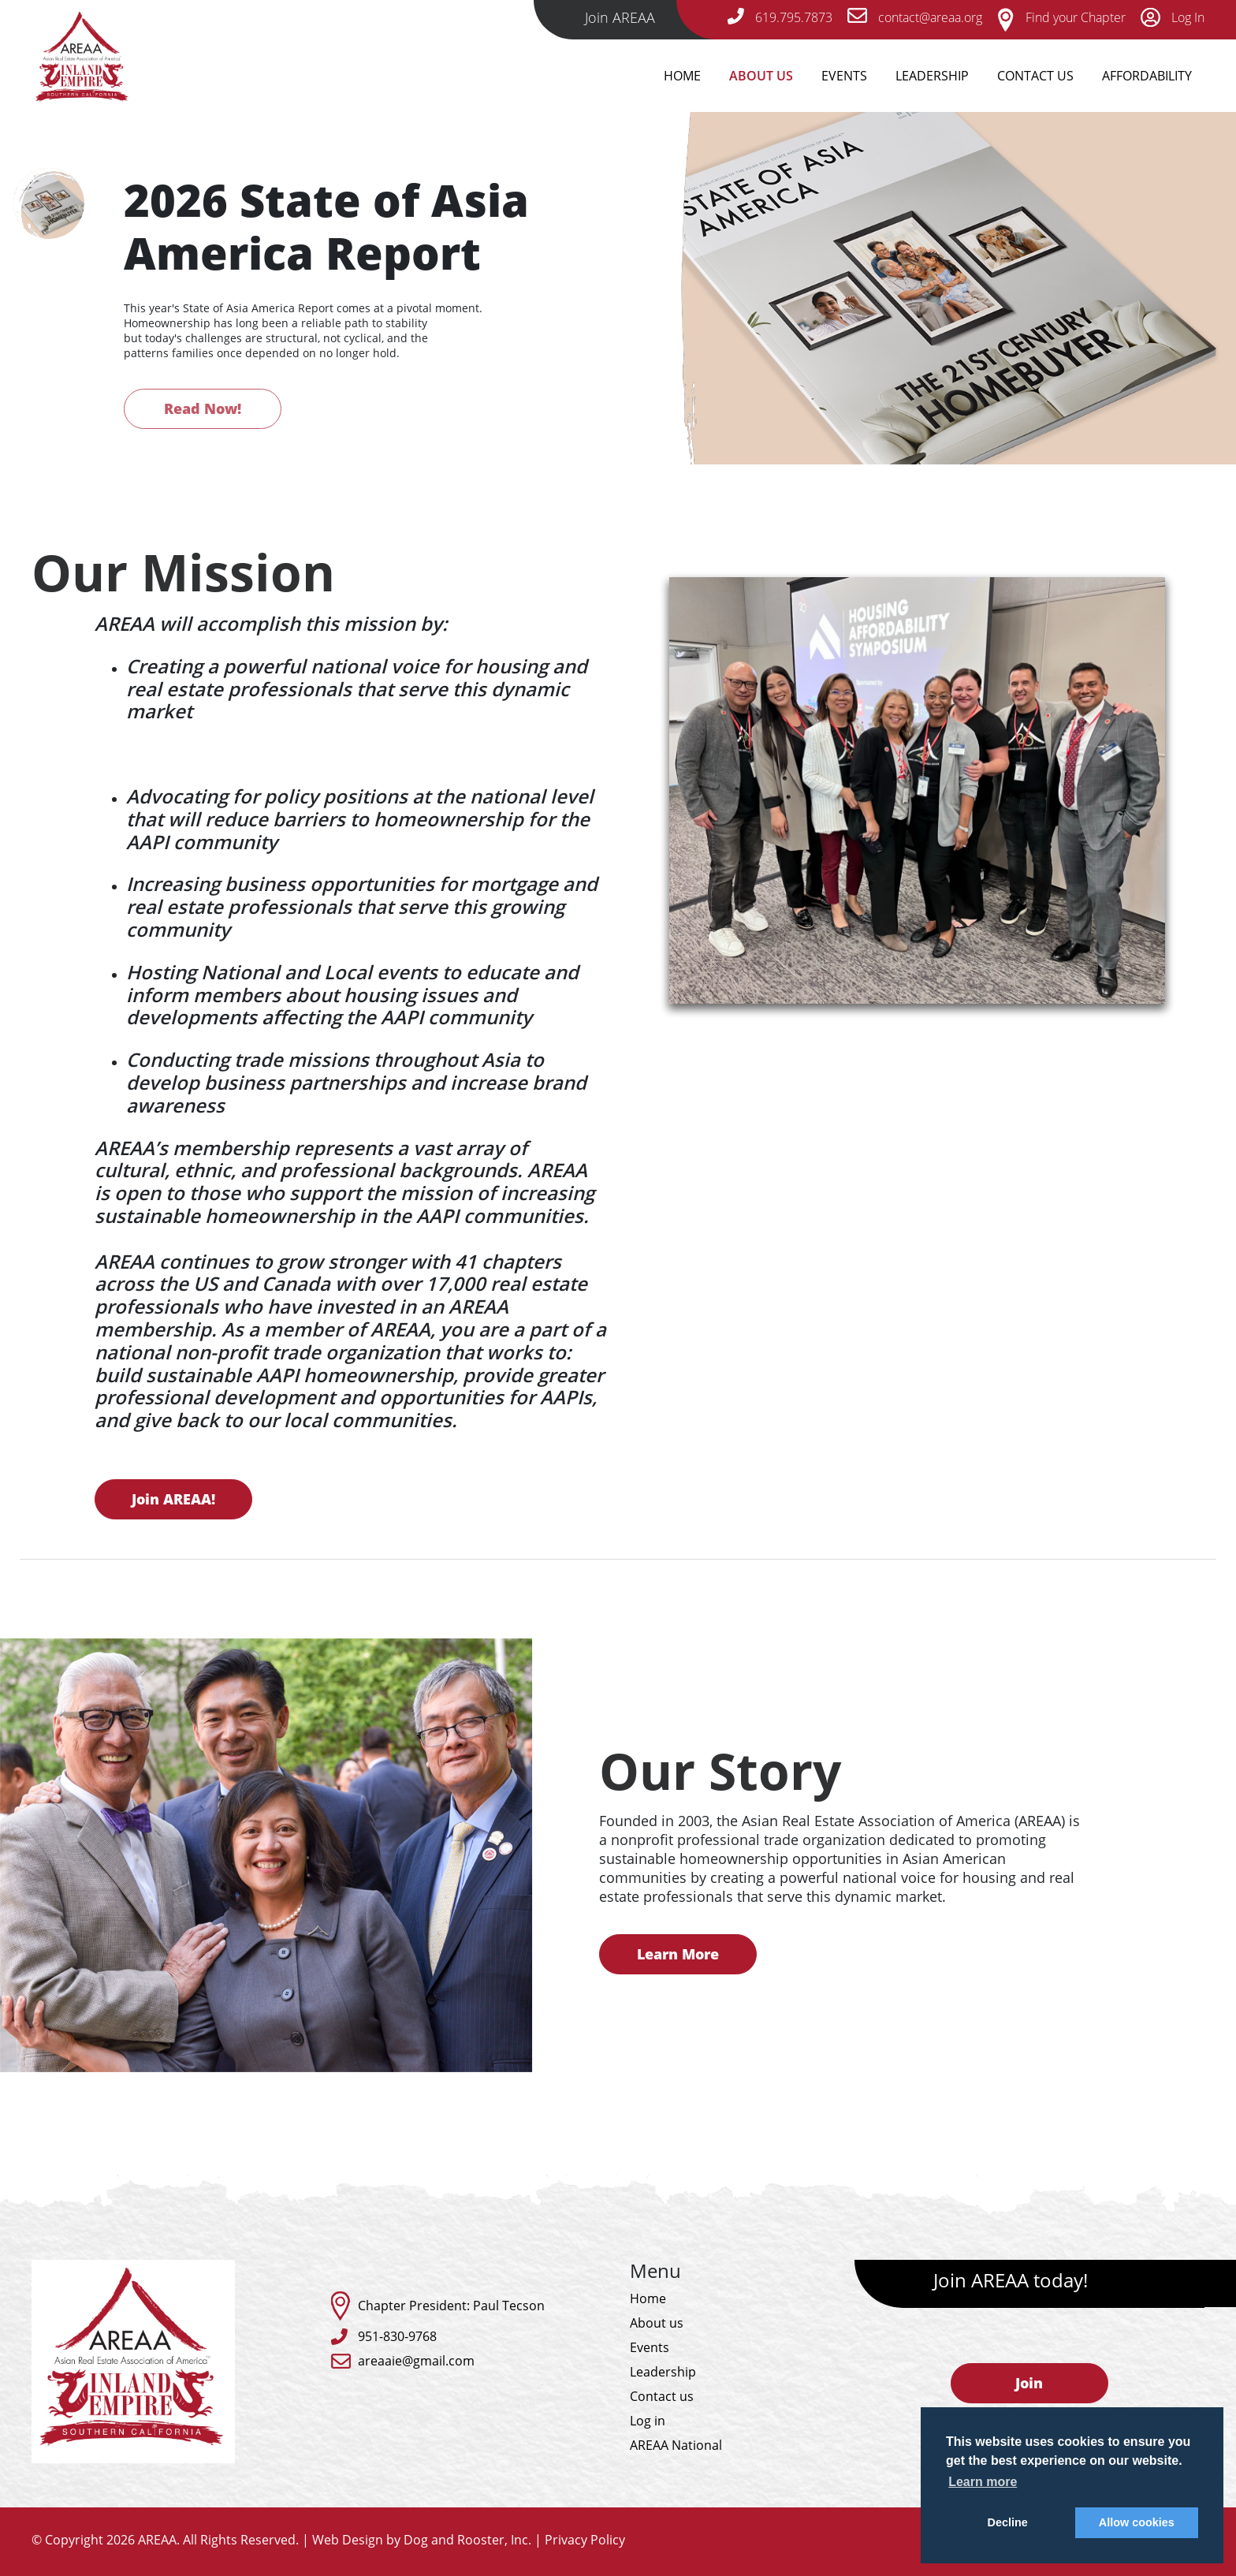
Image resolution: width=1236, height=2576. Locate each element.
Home (682, 75)
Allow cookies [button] (1137, 2522)
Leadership (932, 75)
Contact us (662, 2396)
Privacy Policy (585, 2539)
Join (1029, 2382)
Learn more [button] (982, 2481)
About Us (761, 75)
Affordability (1147, 75)
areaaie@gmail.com (416, 2360)
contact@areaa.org (914, 17)
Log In (1172, 17)
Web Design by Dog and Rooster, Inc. (421, 2539)
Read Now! (202, 408)
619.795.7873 (780, 17)
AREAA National (676, 2445)
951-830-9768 (397, 2336)
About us (656, 2323)
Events (844, 75)
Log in (647, 2420)
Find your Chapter (1061, 17)
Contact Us (1035, 75)
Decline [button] (1008, 2522)
